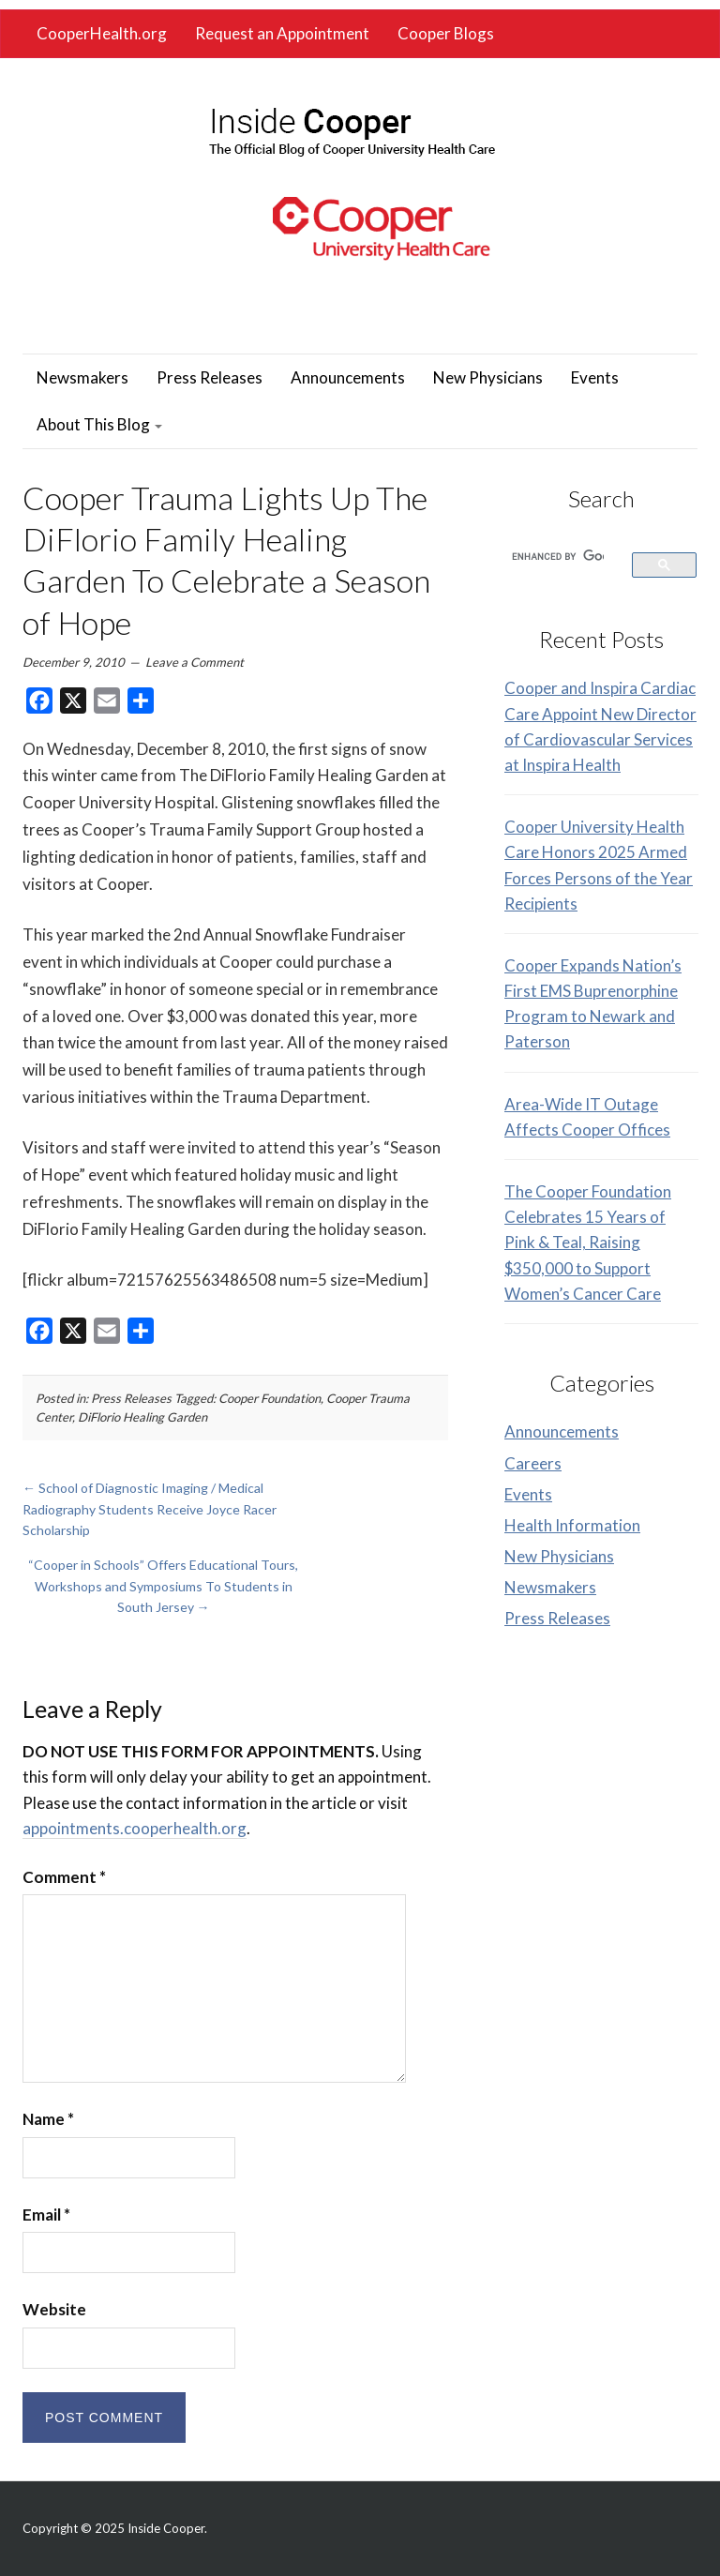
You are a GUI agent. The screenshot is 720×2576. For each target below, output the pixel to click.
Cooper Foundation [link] (269, 1398)
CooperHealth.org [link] (102, 33)
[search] (558, 556)
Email (46, 2214)
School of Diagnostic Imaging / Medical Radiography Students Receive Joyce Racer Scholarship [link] (149, 1509)
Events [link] (595, 377)
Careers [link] (533, 1463)
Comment (64, 1877)
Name (48, 2119)
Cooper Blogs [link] (446, 33)
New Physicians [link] (488, 377)
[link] (351, 126)
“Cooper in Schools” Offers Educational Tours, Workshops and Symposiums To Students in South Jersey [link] (163, 1586)
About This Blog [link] (99, 424)
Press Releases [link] (209, 377)
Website (54, 2309)
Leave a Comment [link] (194, 662)
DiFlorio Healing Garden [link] (142, 1416)
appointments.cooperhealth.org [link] (134, 1828)
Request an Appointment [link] (282, 33)
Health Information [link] (572, 1525)
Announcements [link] (348, 377)
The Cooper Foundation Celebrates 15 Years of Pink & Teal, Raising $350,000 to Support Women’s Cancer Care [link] (587, 1242)
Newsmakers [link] (82, 377)
